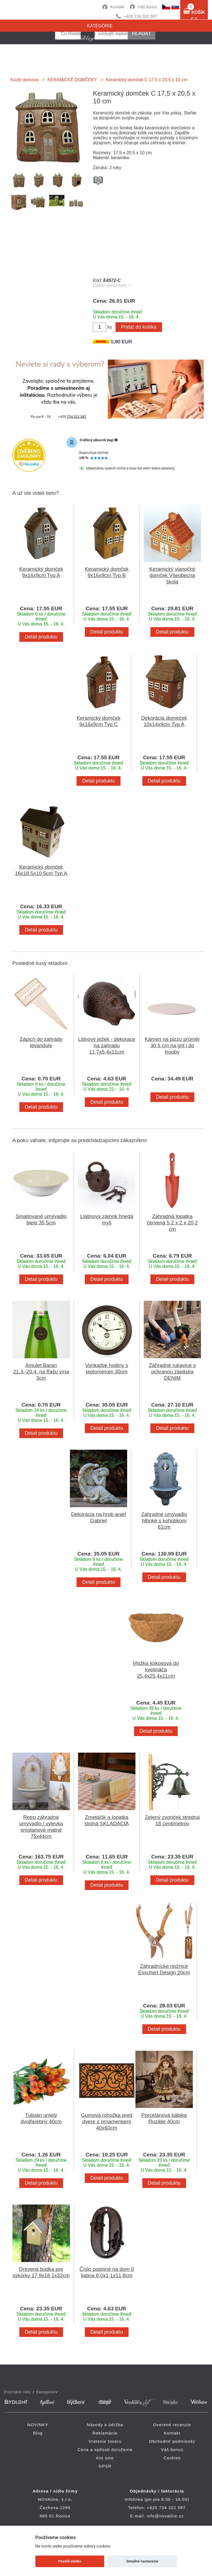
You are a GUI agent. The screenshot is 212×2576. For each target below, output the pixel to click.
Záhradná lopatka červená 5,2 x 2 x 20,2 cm (172, 1222)
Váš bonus (147, 6)
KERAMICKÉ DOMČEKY (72, 79)
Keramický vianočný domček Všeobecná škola (172, 575)
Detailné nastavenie (142, 2561)
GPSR (104, 2466)
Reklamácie (105, 2433)
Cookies (172, 2457)
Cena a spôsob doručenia (105, 2449)
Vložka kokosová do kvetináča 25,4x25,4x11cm (156, 1669)
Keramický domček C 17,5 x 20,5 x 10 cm (146, 79)
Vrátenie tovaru (104, 2441)
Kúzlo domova (24, 79)
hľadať (141, 33)
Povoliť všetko (69, 2561)
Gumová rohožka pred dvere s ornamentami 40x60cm (106, 2121)
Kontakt (117, 6)
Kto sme (105, 2457)
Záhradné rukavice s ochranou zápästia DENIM (172, 1371)
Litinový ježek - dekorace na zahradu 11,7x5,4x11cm (106, 1045)
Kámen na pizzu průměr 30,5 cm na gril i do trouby (172, 1045)
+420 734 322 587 (140, 16)
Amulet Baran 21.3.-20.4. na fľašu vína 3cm (41, 1371)
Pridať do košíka (138, 327)
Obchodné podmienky (172, 2441)
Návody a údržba (105, 2424)
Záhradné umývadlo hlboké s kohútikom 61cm (164, 1520)
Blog (38, 2433)
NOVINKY (37, 2424)
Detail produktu (41, 637)
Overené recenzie (172, 2424)
